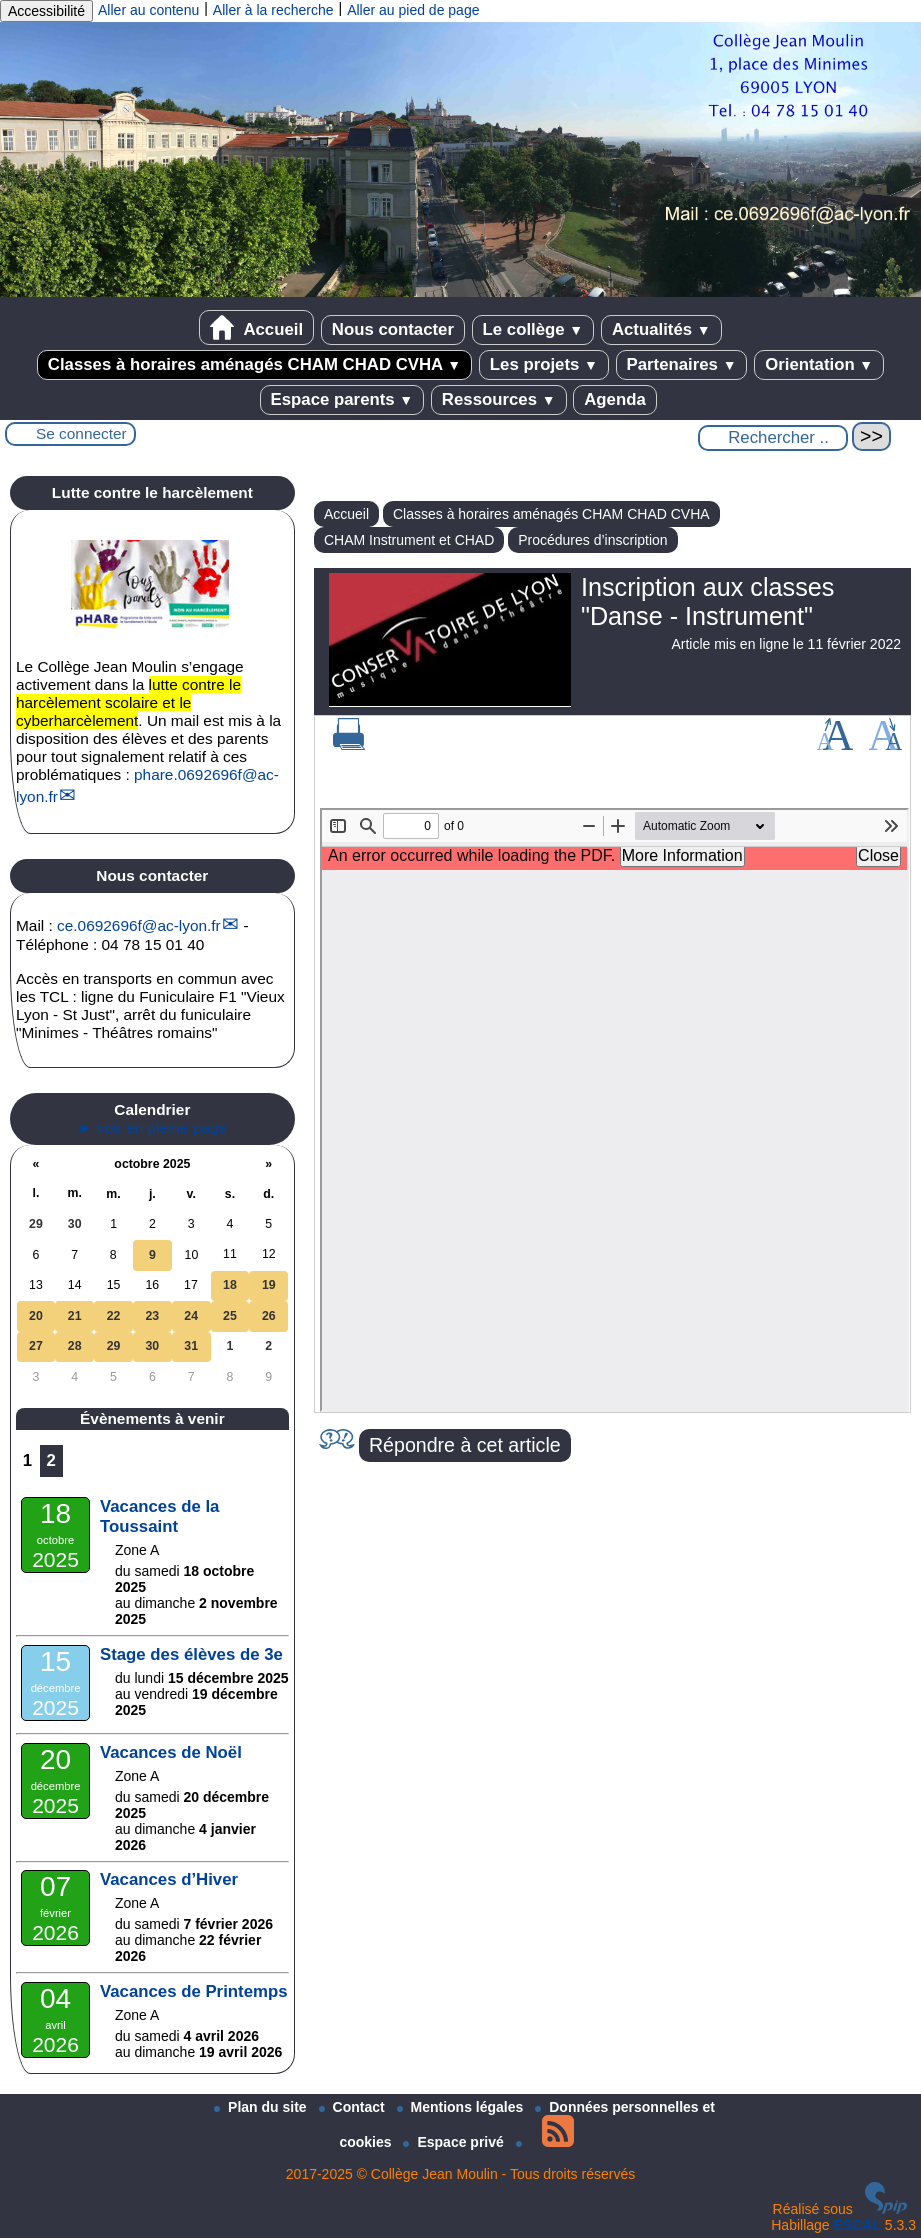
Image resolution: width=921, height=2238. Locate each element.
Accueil (256, 327)
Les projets (544, 364)
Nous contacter (393, 329)
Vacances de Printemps (194, 1991)
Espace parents (342, 399)
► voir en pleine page (153, 1127)
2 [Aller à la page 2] (51, 1460)
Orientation (819, 364)
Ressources (499, 399)
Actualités (661, 329)
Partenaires (682, 364)
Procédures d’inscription (592, 540)
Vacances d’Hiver (169, 1879)
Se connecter (81, 433)
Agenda (615, 399)
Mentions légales (462, 2107)
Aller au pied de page (413, 10)
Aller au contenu (148, 10)
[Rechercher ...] (773, 438)
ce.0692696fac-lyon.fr (139, 925)
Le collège (533, 329)
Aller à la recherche (273, 10)
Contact (354, 2107)
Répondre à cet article (465, 1445)
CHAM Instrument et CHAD (409, 540)
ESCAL (857, 2225)
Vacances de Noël (171, 1752)
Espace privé (455, 2142)
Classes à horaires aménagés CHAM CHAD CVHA (254, 364)
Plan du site (262, 2107)
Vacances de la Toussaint (159, 1516)
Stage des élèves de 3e (191, 1654)
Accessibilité (46, 11)
